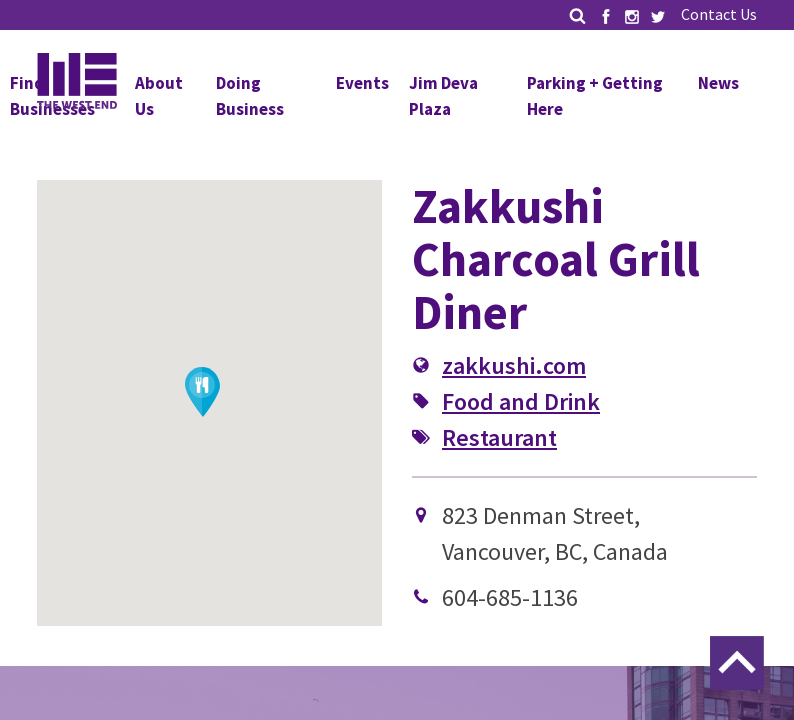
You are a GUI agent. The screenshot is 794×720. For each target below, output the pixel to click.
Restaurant (499, 437)
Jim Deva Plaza (443, 96)
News (718, 83)
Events (362, 83)
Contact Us (719, 14)
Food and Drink (521, 401)
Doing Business (250, 96)
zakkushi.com (514, 365)
